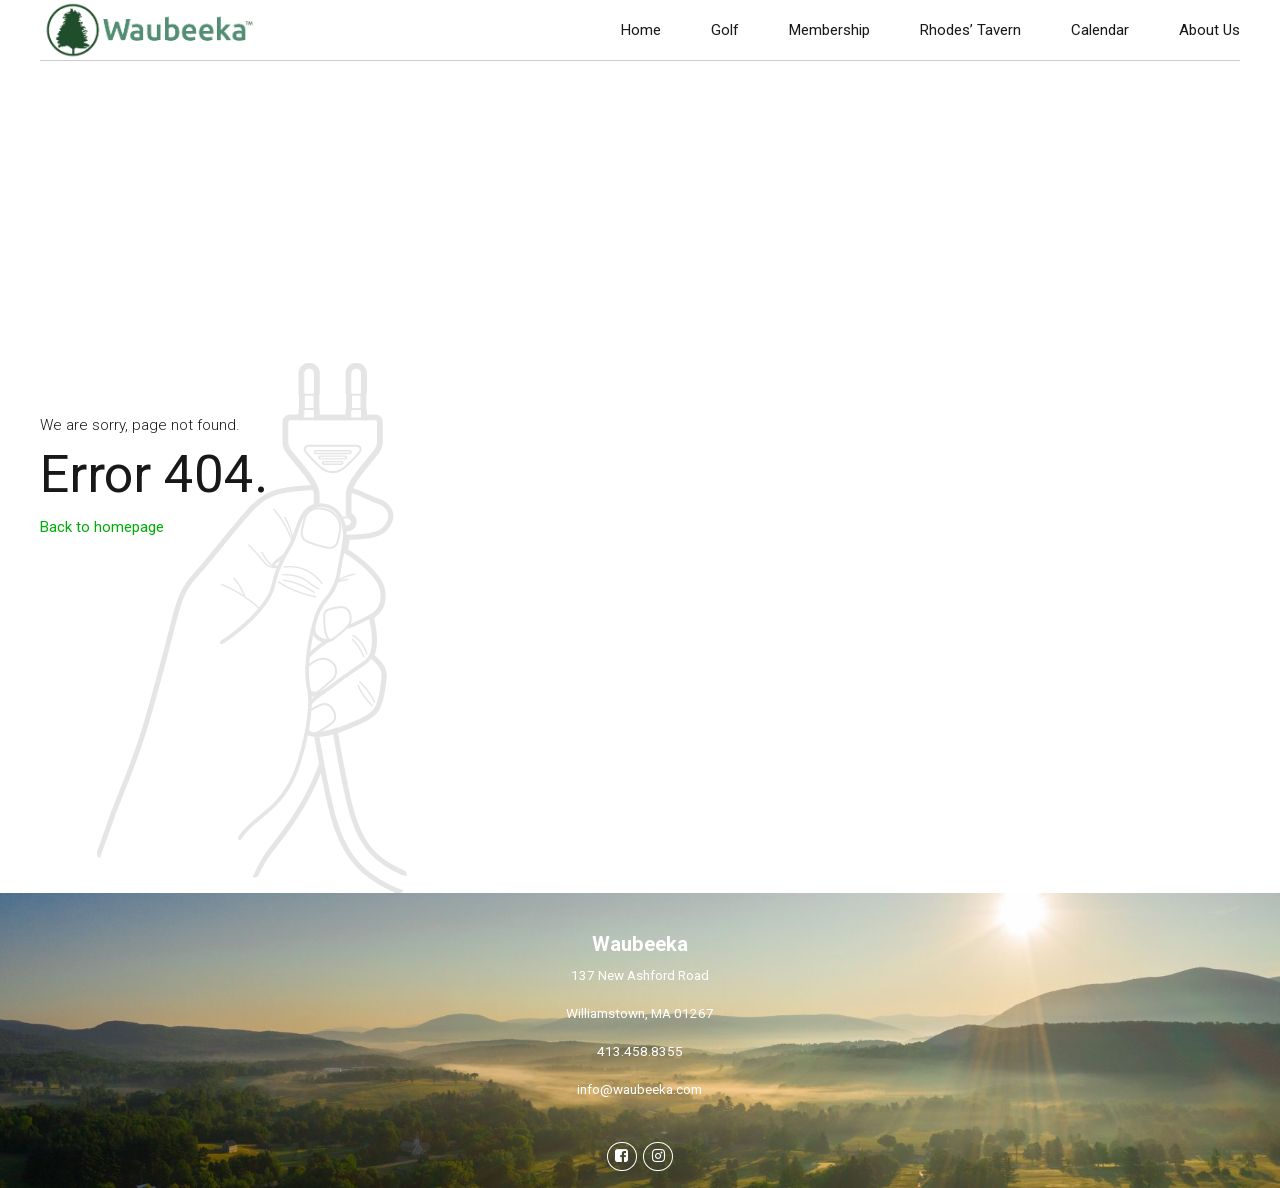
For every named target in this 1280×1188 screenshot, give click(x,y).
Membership (829, 30)
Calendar (1100, 30)
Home (641, 30)
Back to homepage (102, 527)
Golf (725, 30)
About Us (1209, 30)
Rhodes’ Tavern (970, 30)
